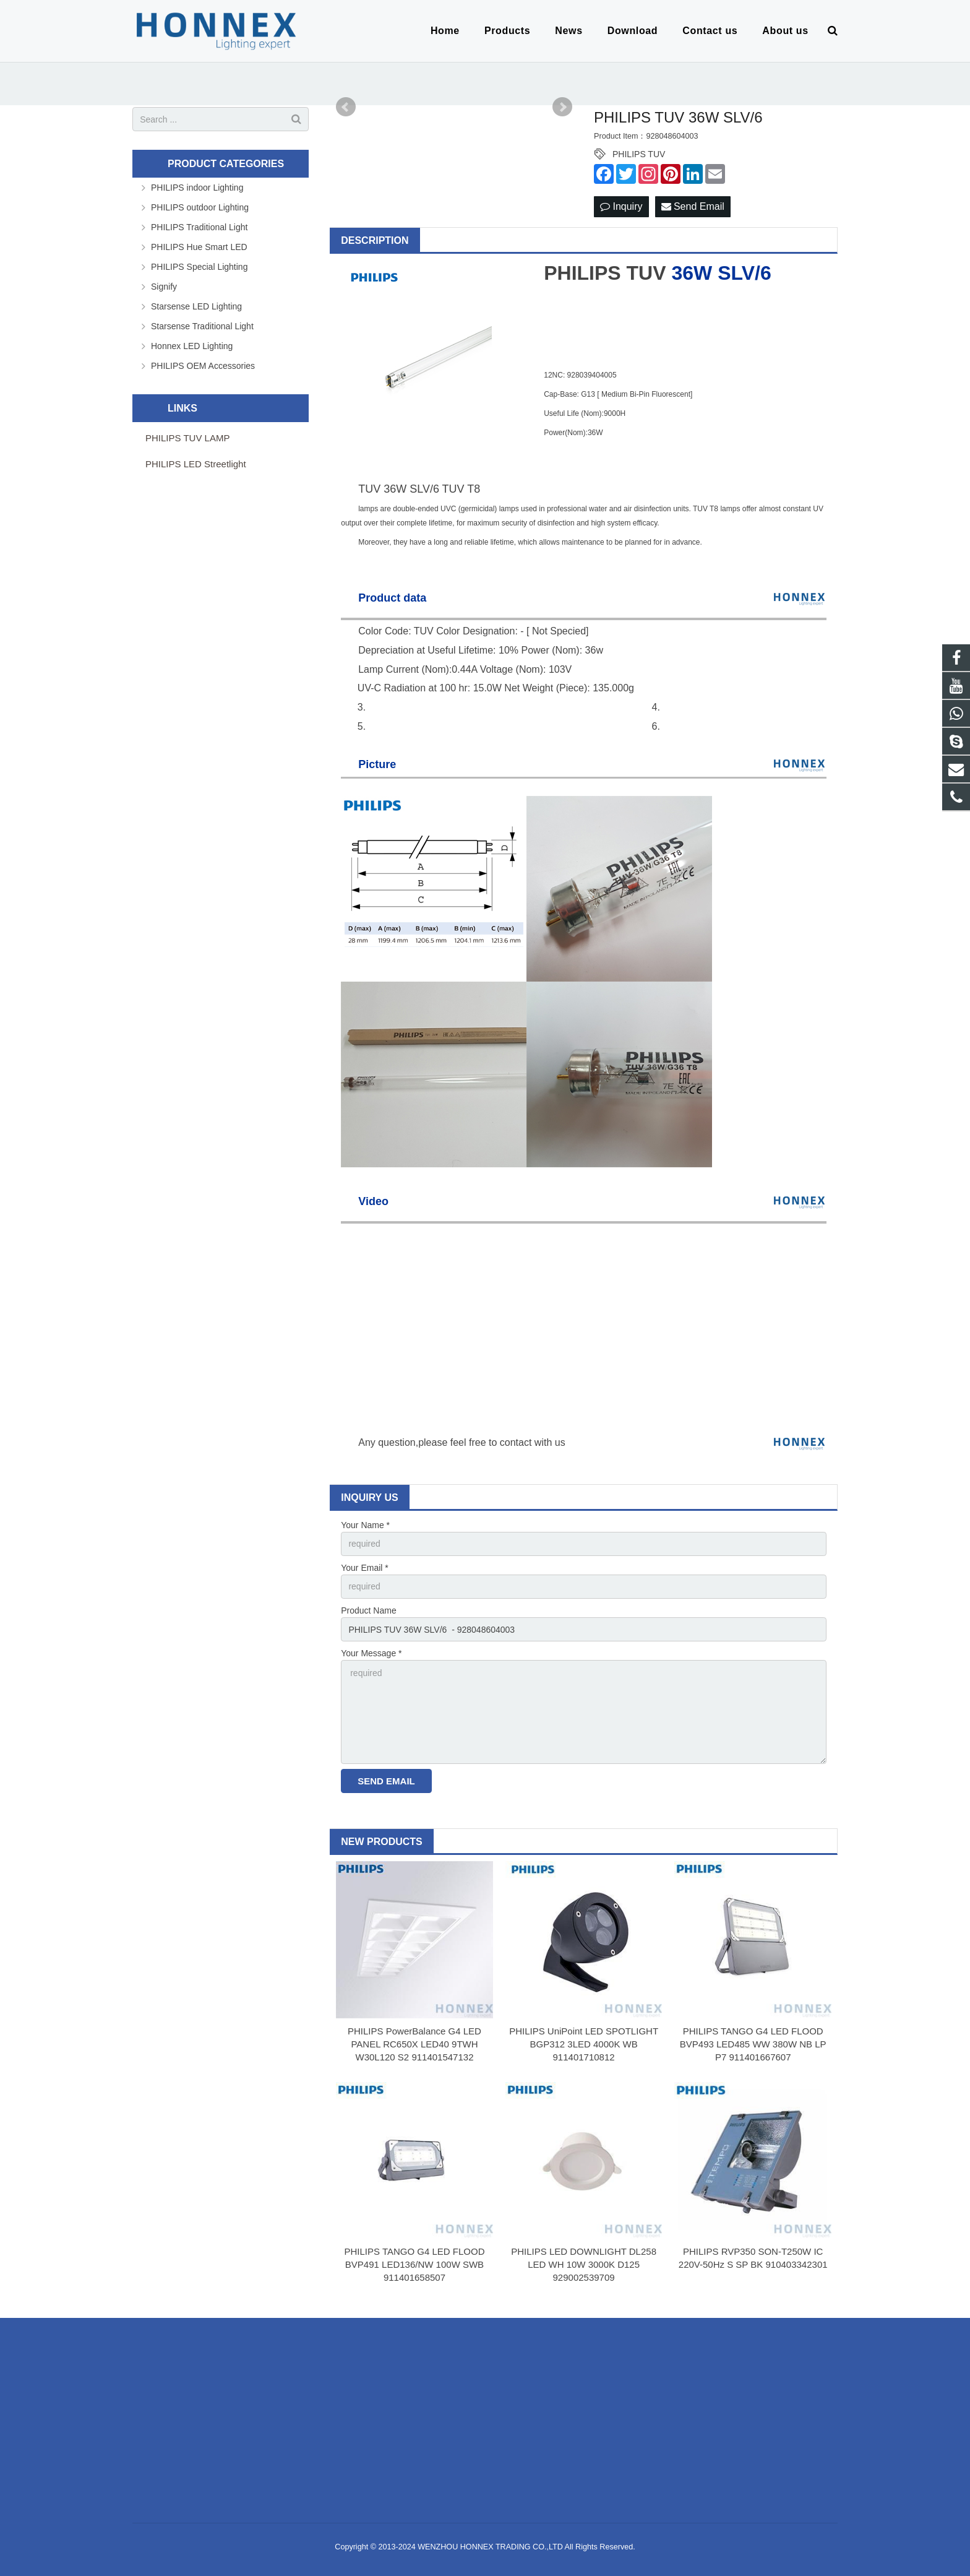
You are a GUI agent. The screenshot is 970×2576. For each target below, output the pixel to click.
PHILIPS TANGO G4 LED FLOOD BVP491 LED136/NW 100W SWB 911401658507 (414, 2264)
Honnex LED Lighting (192, 346)
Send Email (692, 206)
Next (562, 107)
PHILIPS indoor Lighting (197, 187)
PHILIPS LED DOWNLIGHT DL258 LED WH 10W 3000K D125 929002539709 (583, 2264)
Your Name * (365, 1525)
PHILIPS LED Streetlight (195, 464)
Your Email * (364, 1568)
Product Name (368, 1610)
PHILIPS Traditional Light (199, 227)
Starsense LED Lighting (196, 306)
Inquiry (621, 206)
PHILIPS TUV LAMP (187, 438)
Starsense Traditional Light (202, 326)
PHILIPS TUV (638, 154)
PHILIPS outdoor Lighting (200, 207)
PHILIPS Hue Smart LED (199, 247)
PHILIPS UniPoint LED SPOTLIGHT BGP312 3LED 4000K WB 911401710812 (583, 2044)
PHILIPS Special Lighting (199, 267)
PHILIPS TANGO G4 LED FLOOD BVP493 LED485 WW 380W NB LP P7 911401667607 (753, 2044)
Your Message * (371, 1653)
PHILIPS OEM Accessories (203, 366)
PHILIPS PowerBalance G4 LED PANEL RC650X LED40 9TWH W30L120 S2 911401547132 (414, 2044)
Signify (164, 287)
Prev (346, 107)
